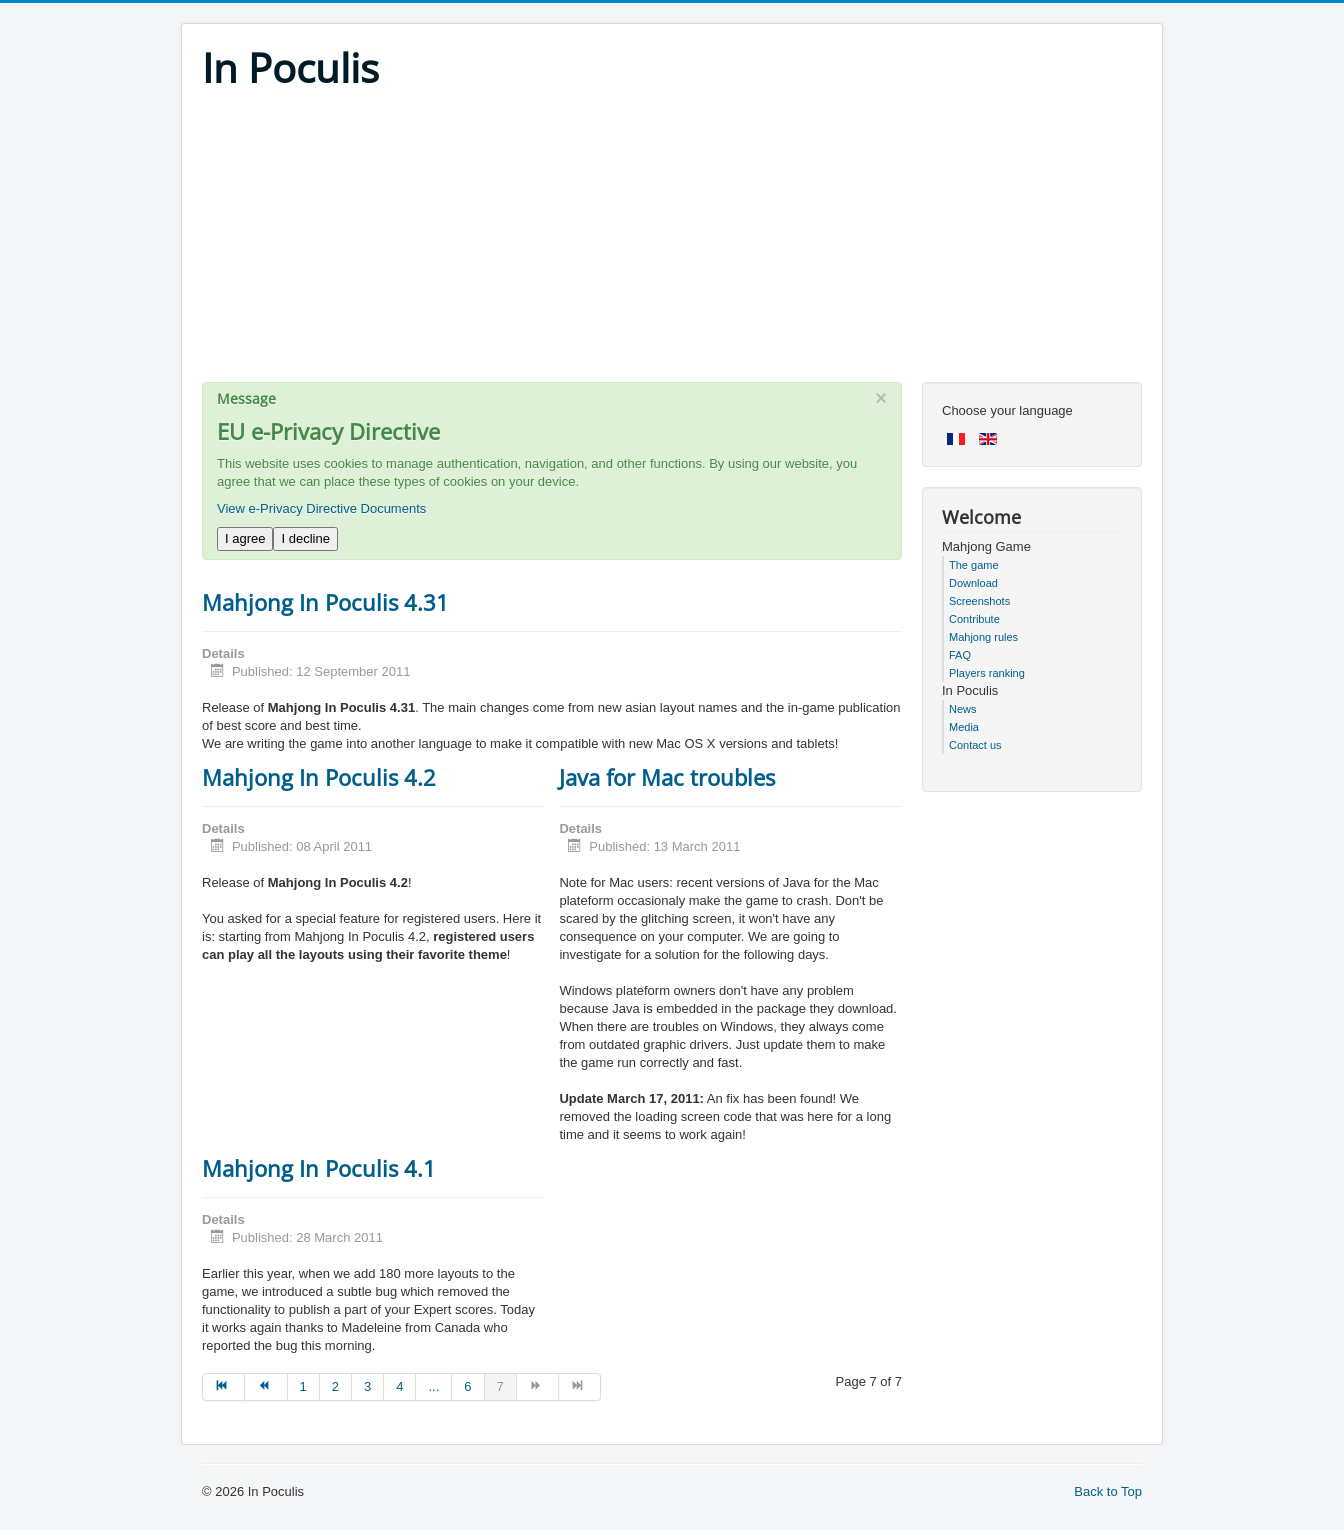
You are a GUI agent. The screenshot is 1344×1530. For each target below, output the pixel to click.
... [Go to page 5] (433, 1386)
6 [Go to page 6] (467, 1386)
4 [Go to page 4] (399, 1386)
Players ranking (987, 673)
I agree (245, 538)
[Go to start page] (223, 1387)
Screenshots (979, 601)
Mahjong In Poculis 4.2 (319, 777)
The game (974, 565)
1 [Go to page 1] (303, 1386)
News (963, 709)
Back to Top (1108, 1491)
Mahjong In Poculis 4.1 (319, 1168)
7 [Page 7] (500, 1386)
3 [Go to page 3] (367, 1386)
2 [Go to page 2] (335, 1386)
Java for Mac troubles (667, 777)
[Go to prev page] (266, 1387)
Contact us (975, 745)
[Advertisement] (672, 242)
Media (964, 727)
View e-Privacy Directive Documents (321, 508)
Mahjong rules (983, 637)
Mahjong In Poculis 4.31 (325, 602)
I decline (305, 538)
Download (973, 583)
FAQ (960, 655)
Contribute (974, 619)
